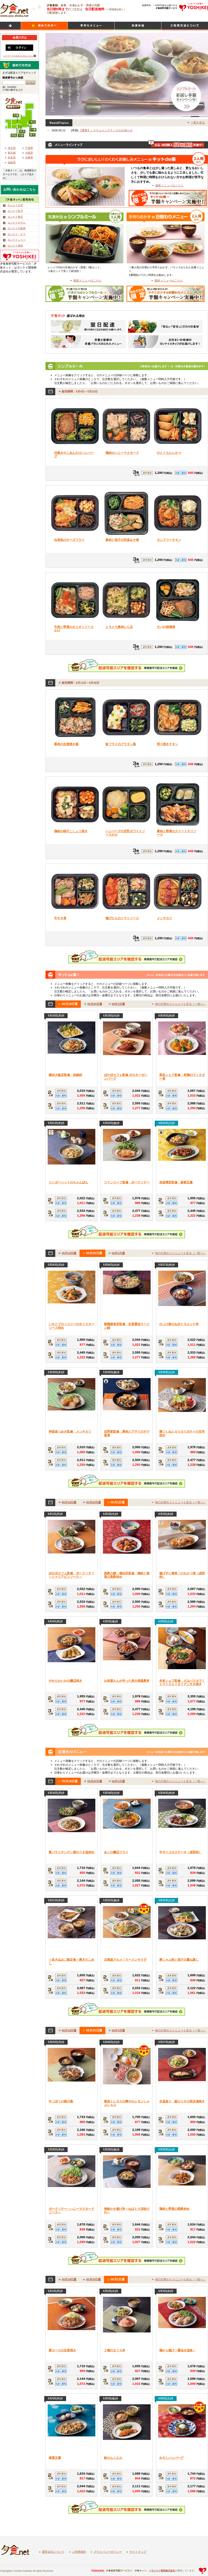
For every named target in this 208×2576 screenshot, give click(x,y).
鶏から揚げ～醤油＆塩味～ (177, 2350)
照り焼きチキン (167, 744)
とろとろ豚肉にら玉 (119, 627)
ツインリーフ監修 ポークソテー (127, 1182)
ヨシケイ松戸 (15, 210)
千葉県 (29, 148)
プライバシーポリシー (108, 2551)
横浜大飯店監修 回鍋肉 (65, 1075)
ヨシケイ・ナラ (16, 234)
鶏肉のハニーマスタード (122, 453)
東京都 (12, 152)
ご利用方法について (184, 26)
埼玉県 (12, 148)
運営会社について (53, 2551)
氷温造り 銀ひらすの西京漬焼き (182, 2101)
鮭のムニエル (113, 2457)
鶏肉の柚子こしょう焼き (71, 831)
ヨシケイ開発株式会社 (163, 2570)
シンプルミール (138, 26)
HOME (10, 26)
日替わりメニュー (91, 26)
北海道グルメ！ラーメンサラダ (125, 1959)
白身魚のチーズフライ (69, 540)
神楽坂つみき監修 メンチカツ (70, 1431)
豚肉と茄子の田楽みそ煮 (122, 540)
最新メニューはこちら (169, 185)
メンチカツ (164, 918)
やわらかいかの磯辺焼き (65, 1680)
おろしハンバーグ (171, 2457)
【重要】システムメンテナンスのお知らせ (106, 130)
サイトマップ (137, 2551)
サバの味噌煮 (166, 627)
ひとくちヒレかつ (169, 453)
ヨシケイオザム (16, 222)
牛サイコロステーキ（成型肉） (180, 1852)
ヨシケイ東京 (15, 216)
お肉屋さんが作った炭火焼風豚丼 (127, 1680)
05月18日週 (70, 1004)
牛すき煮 (60, 918)
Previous (50, 75)
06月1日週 (118, 1004)
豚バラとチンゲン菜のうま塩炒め (71, 1852)
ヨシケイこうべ (16, 239)
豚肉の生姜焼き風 (66, 744)
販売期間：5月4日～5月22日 (80, 391)
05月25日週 (94, 1004)
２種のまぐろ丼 (114, 2350)
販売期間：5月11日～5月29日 (80, 682)
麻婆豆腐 (55, 2457)
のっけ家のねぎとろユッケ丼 (179, 1324)
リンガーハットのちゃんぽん (68, 1182)
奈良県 (12, 157)
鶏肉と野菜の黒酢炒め (174, 2208)
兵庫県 (29, 157)
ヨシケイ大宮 (15, 205)
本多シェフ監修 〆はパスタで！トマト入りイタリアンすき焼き (182, 1682)
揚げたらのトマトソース (122, 918)
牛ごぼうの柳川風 (61, 2101)
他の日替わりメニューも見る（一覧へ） (180, 1004)
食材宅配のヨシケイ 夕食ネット (14, 10)
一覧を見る (198, 122)
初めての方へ (44, 26)
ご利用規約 (79, 2551)
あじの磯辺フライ (116, 1852)
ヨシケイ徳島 (15, 245)
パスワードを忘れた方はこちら (18, 56)
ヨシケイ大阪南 (16, 228)
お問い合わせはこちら (19, 189)
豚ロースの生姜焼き (62, 2350)
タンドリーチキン (169, 540)
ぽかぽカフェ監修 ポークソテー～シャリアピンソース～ (71, 1575)
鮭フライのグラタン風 (121, 744)
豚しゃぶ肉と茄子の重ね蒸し (179, 1959)
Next (203, 75)
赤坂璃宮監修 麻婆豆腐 (176, 1182)
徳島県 (12, 162)
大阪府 (29, 152)
